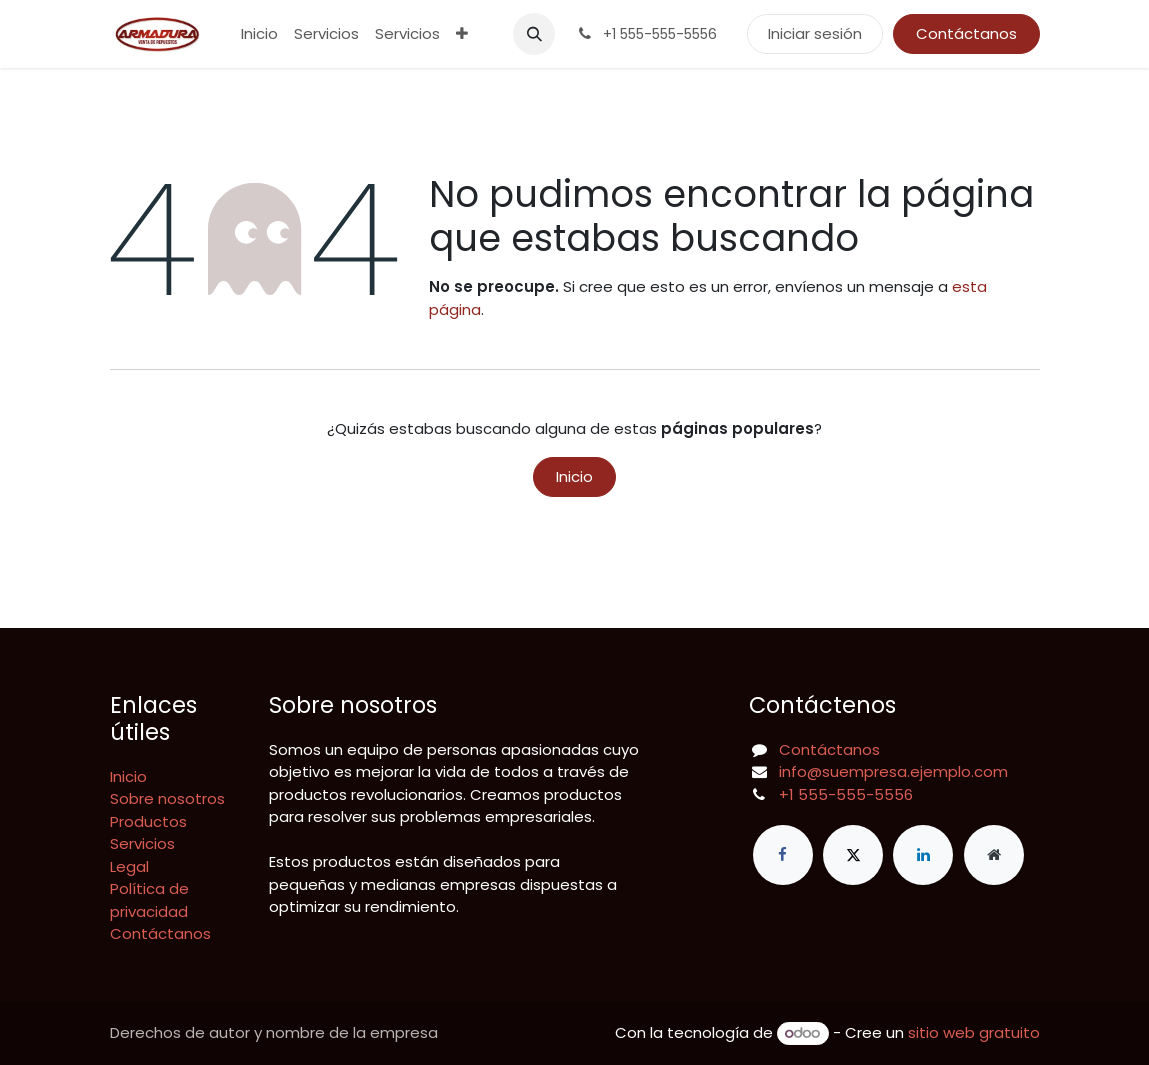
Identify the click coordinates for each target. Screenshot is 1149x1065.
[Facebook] (783, 855)
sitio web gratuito (974, 1032)
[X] (853, 855)
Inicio (574, 476)
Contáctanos (966, 33)
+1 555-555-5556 (846, 794)
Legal (129, 866)
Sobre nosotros (167, 798)
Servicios (142, 843)
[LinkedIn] (923, 855)
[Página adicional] (994, 855)
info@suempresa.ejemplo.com (893, 771)
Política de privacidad (149, 900)
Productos (148, 821)
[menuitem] (259, 34)
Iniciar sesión (815, 33)
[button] (534, 34)
